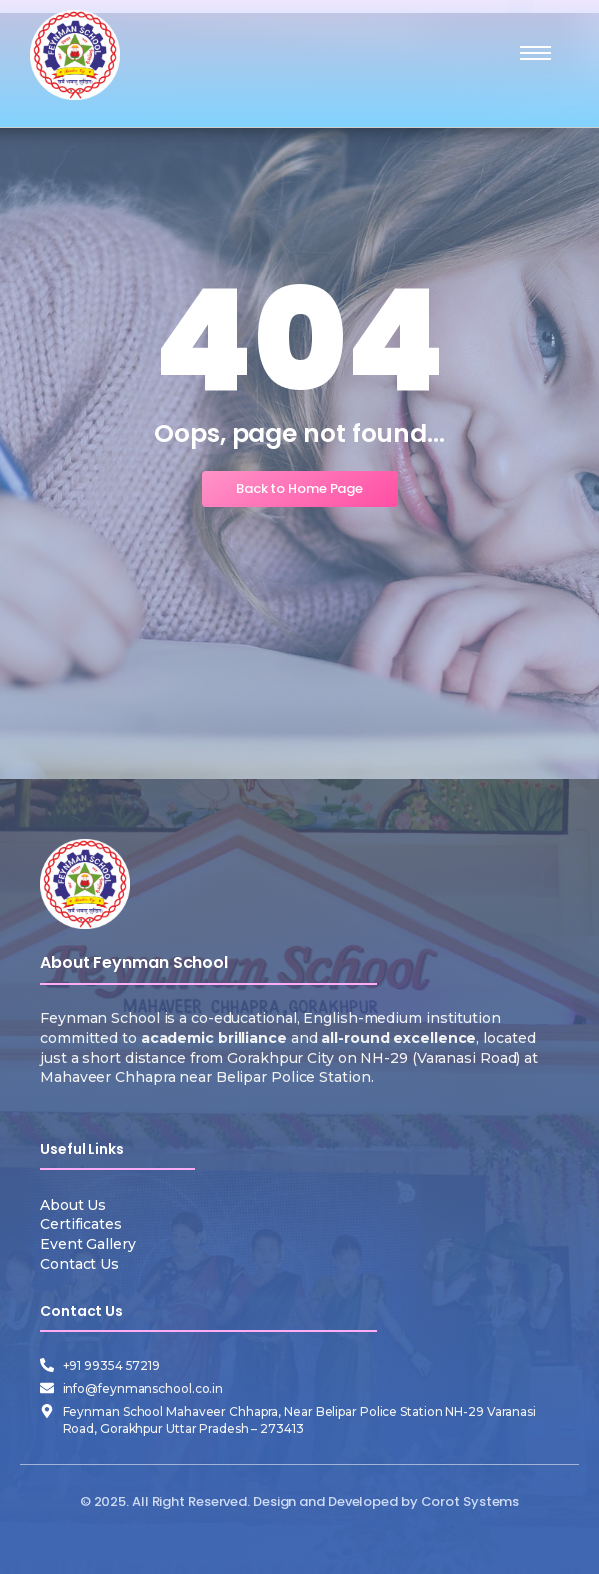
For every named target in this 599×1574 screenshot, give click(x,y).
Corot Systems (470, 1501)
